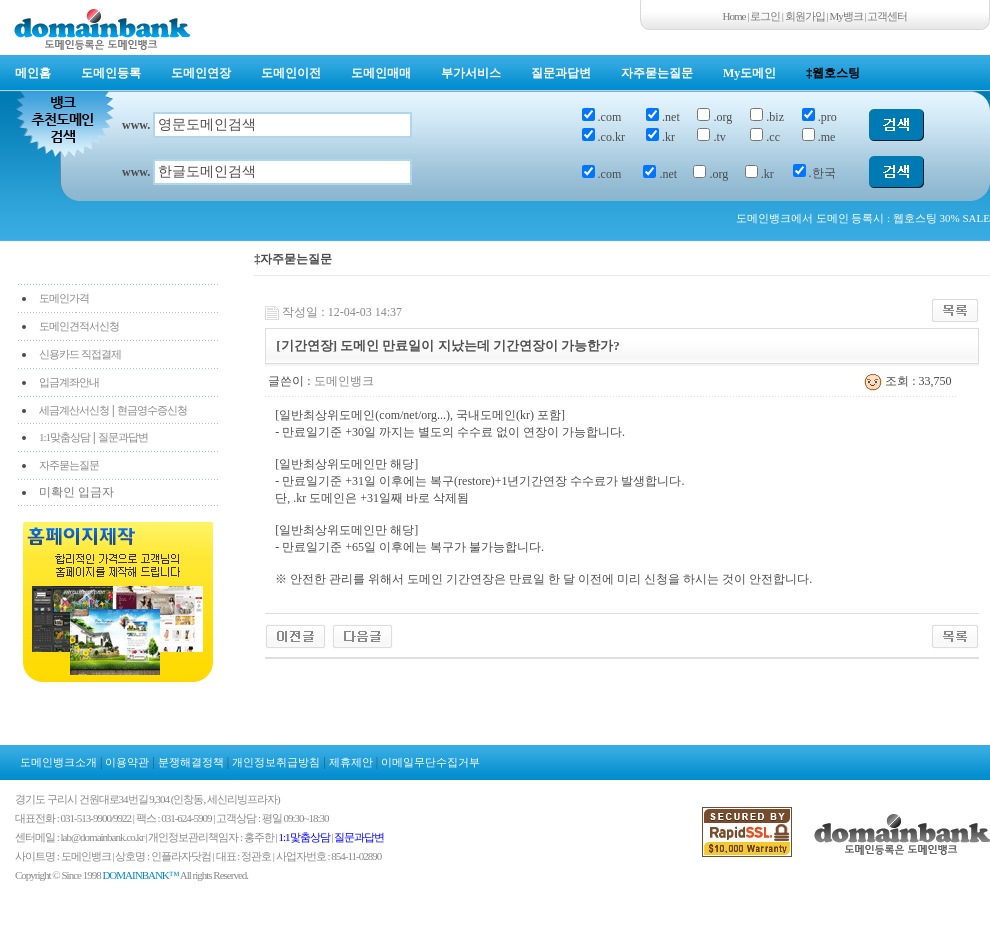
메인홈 (33, 73)
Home (734, 16)
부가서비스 (471, 73)
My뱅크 (846, 16)
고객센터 (887, 16)
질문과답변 (561, 73)
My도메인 (749, 73)
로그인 (765, 16)
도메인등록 (111, 73)
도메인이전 (291, 73)
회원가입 (805, 16)
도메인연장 (201, 73)
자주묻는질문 (657, 73)
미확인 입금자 (76, 492)
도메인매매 (381, 73)
